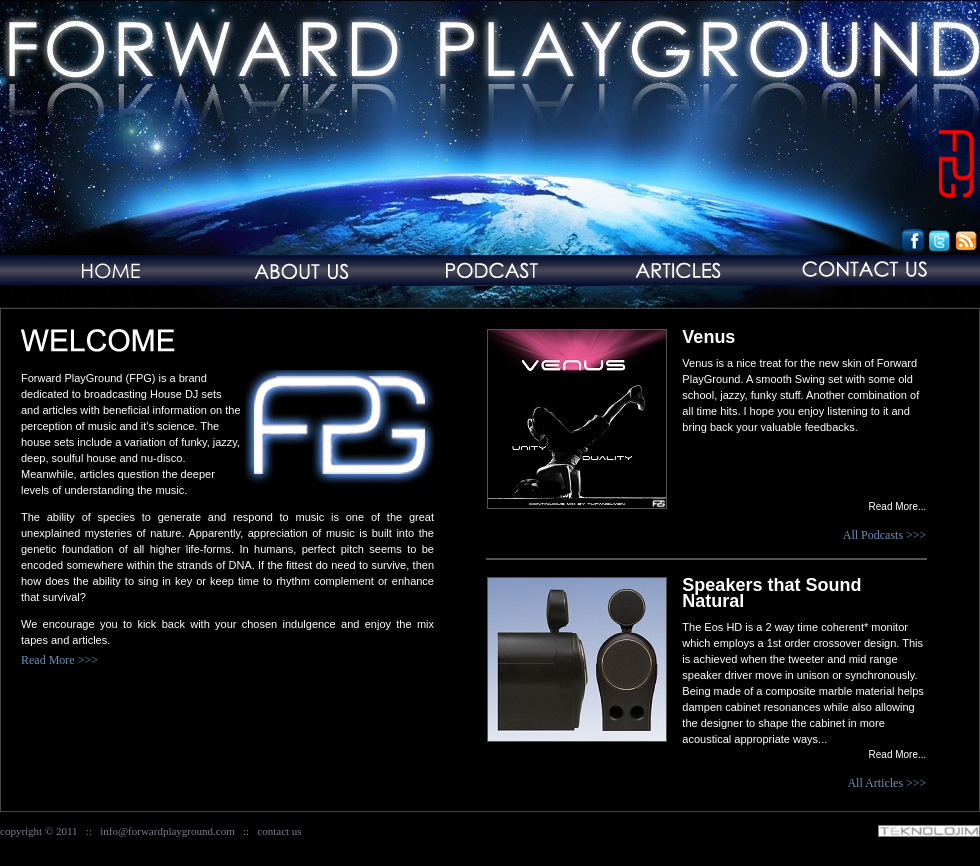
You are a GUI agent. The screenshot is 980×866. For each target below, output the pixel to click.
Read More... (898, 506)
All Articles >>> (886, 783)
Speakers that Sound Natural (771, 593)
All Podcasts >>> (885, 535)
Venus (708, 337)
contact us (279, 831)
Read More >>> (59, 660)
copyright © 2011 (39, 831)
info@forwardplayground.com (167, 831)
